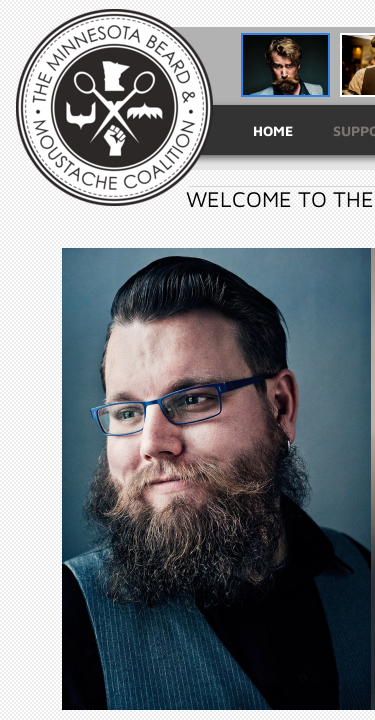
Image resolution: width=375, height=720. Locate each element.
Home (273, 130)
